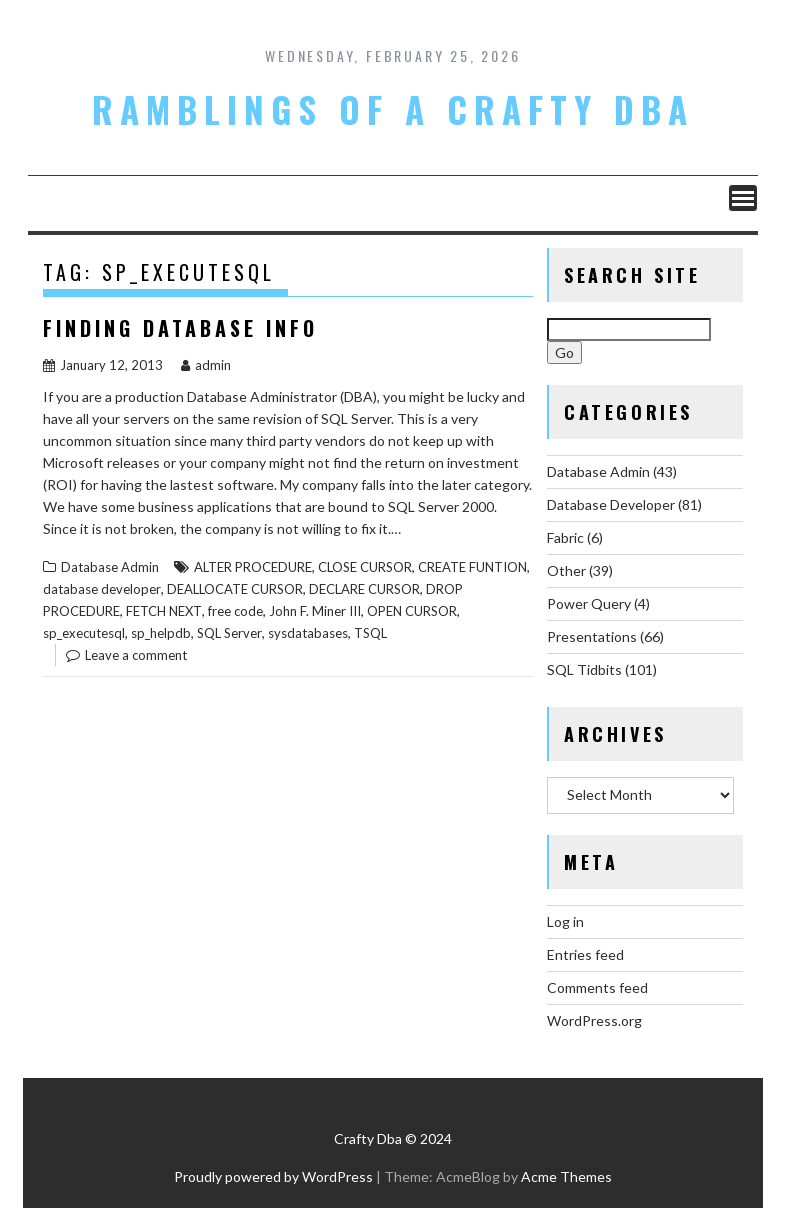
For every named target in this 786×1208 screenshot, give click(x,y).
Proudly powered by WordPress (273, 1176)
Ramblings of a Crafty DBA (393, 109)
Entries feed (585, 954)
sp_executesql (84, 633)
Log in (565, 921)
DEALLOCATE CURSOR (235, 589)
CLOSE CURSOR (365, 567)
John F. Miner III (315, 611)
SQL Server (229, 633)
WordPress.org (594, 1020)
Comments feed (597, 987)
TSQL (370, 633)
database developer (102, 589)
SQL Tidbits (584, 669)
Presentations (592, 636)
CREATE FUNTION (472, 567)
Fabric (565, 537)
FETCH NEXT (164, 611)
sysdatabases (308, 633)
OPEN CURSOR (412, 611)
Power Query (589, 603)
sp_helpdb (161, 633)
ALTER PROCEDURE (253, 567)
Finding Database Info (180, 328)
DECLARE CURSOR (364, 589)
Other (566, 570)
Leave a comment (136, 655)
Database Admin (110, 567)
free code (235, 611)
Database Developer (611, 504)
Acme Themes (566, 1176)
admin (206, 365)
